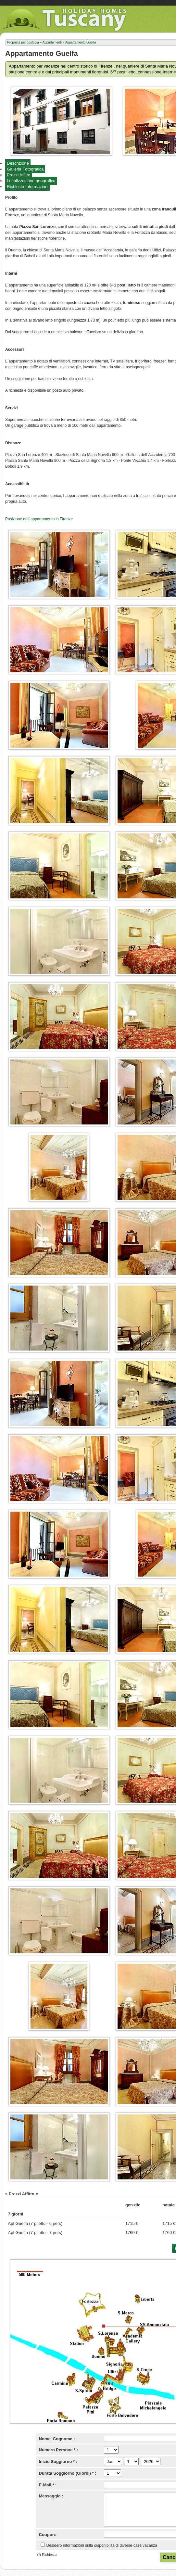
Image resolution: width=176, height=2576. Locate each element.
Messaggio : (51, 2496)
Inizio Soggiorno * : (58, 2461)
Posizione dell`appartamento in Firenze (39, 519)
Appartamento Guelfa (80, 42)
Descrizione (18, 163)
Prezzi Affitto (18, 174)
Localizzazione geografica (31, 180)
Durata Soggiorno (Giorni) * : (67, 2473)
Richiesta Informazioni (27, 186)
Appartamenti (51, 42)
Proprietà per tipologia (23, 42)
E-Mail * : (48, 2484)
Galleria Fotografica (25, 169)
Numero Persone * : (58, 2449)
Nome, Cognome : (57, 2438)
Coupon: (47, 2534)
